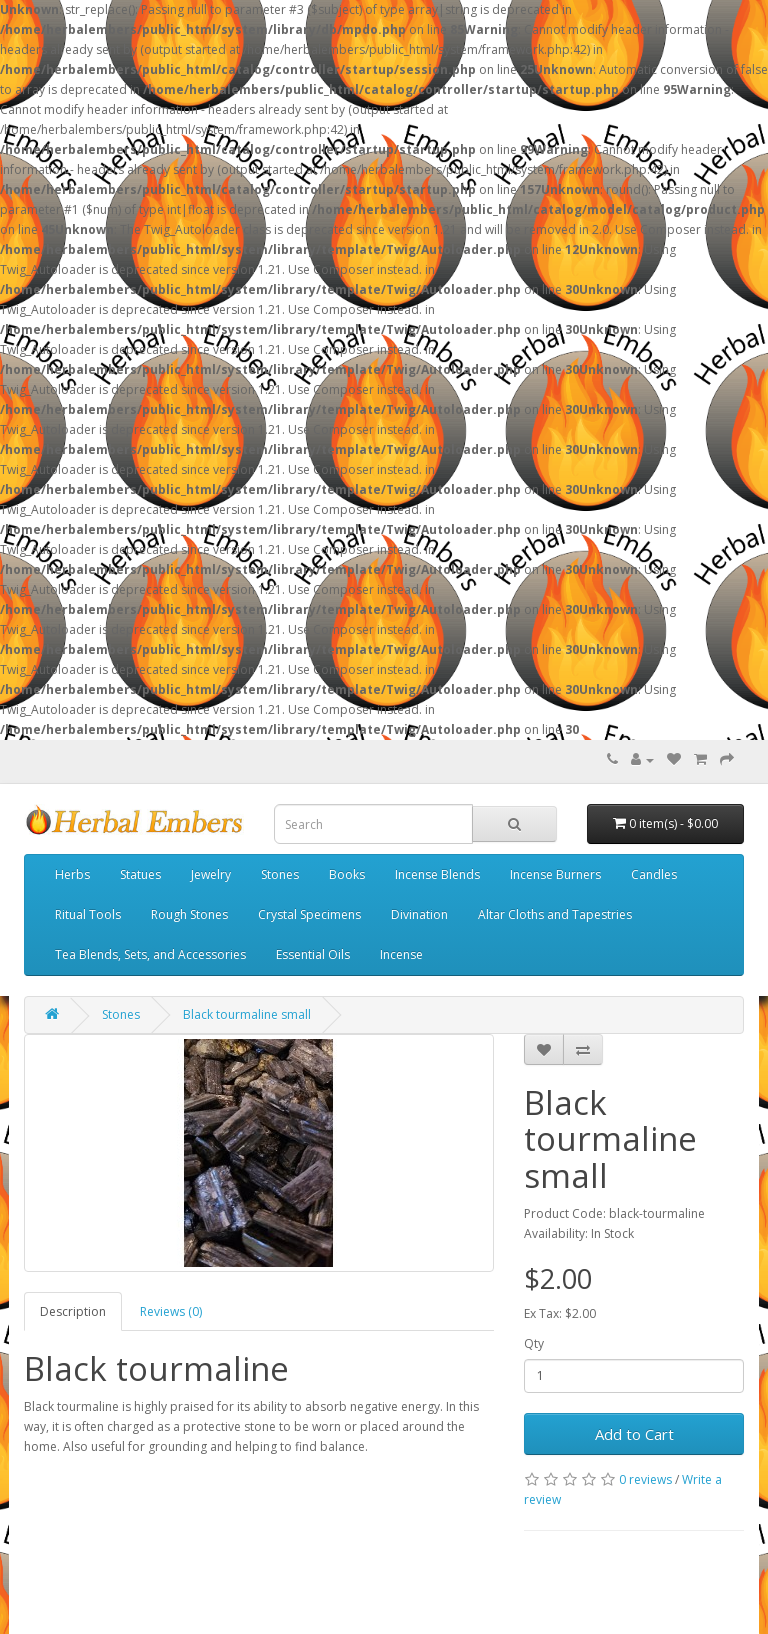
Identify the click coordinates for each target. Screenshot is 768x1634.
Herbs (72, 874)
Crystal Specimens (309, 914)
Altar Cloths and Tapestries (555, 914)
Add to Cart (634, 1434)
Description (73, 1311)
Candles (654, 874)
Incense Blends (437, 874)
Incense (401, 954)
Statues (140, 874)
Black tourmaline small (247, 1014)
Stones (280, 874)
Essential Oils (313, 954)
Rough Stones (189, 914)
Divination (419, 914)
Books (347, 874)
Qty (534, 1343)
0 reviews (645, 1479)
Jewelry (211, 874)
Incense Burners (555, 874)
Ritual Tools (88, 914)
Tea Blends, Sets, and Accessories (150, 954)
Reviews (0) (171, 1311)
